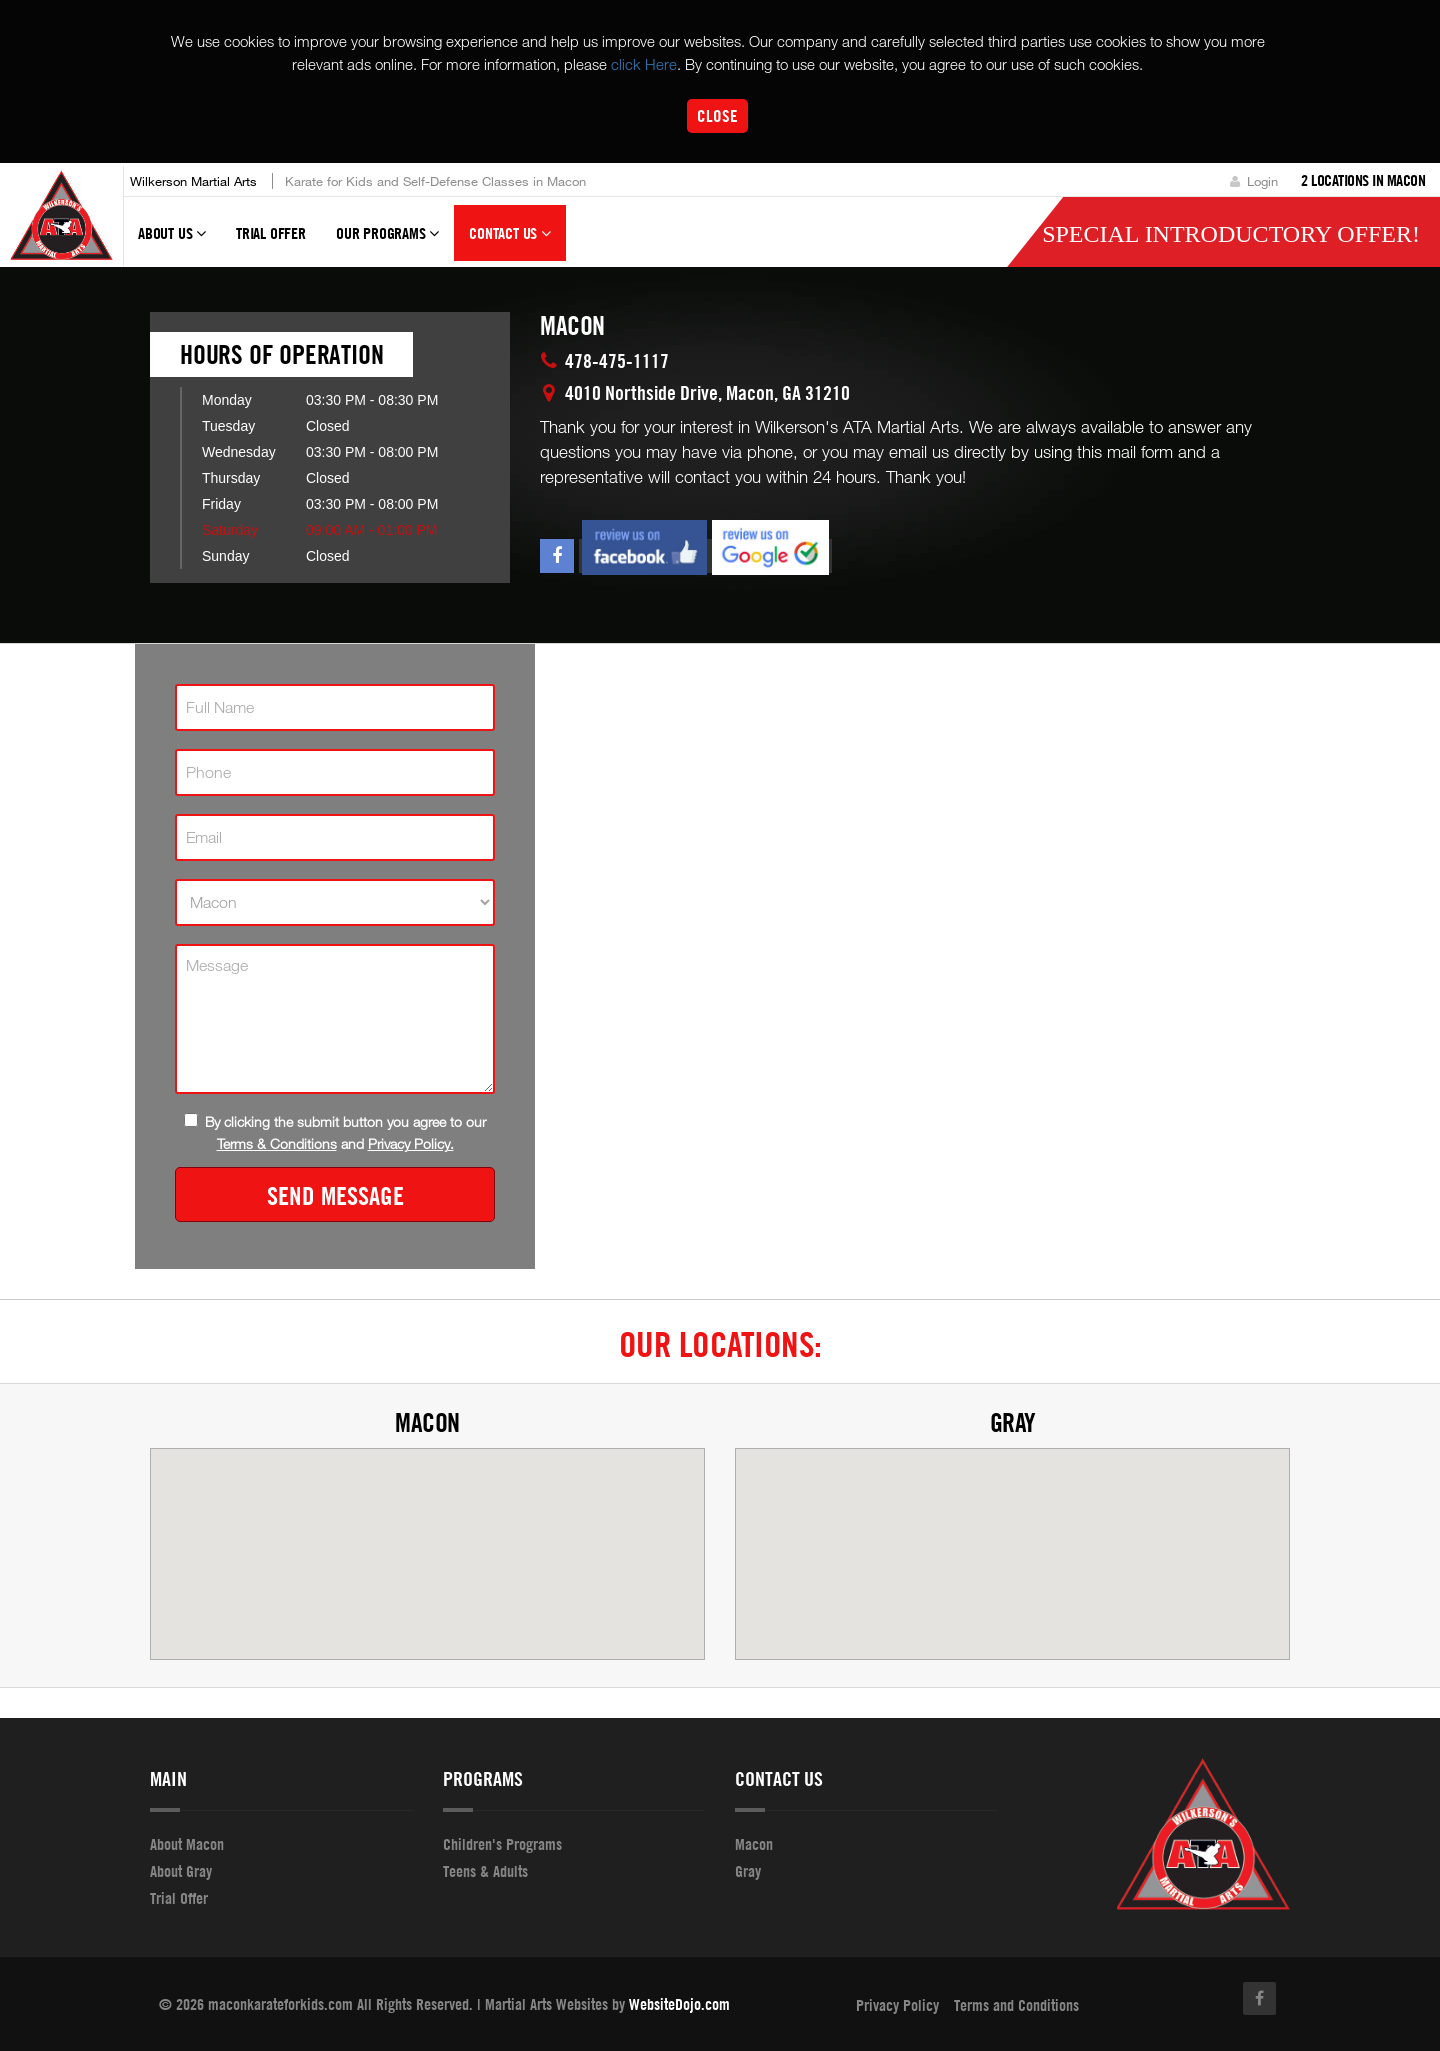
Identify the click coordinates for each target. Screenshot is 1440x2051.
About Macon (187, 1844)
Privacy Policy (897, 2005)
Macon (427, 1422)
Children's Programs (502, 1844)
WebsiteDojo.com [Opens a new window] (679, 2004)
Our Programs (387, 242)
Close (717, 115)
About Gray (181, 1871)
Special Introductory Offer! (1231, 234)
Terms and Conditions (1016, 2005)
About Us (172, 242)
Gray (1013, 1422)
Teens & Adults (485, 1871)
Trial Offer (271, 233)
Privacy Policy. (411, 1143)
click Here (644, 64)
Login (1254, 181)
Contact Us (510, 242)
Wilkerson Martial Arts (193, 181)
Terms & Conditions (277, 1143)
